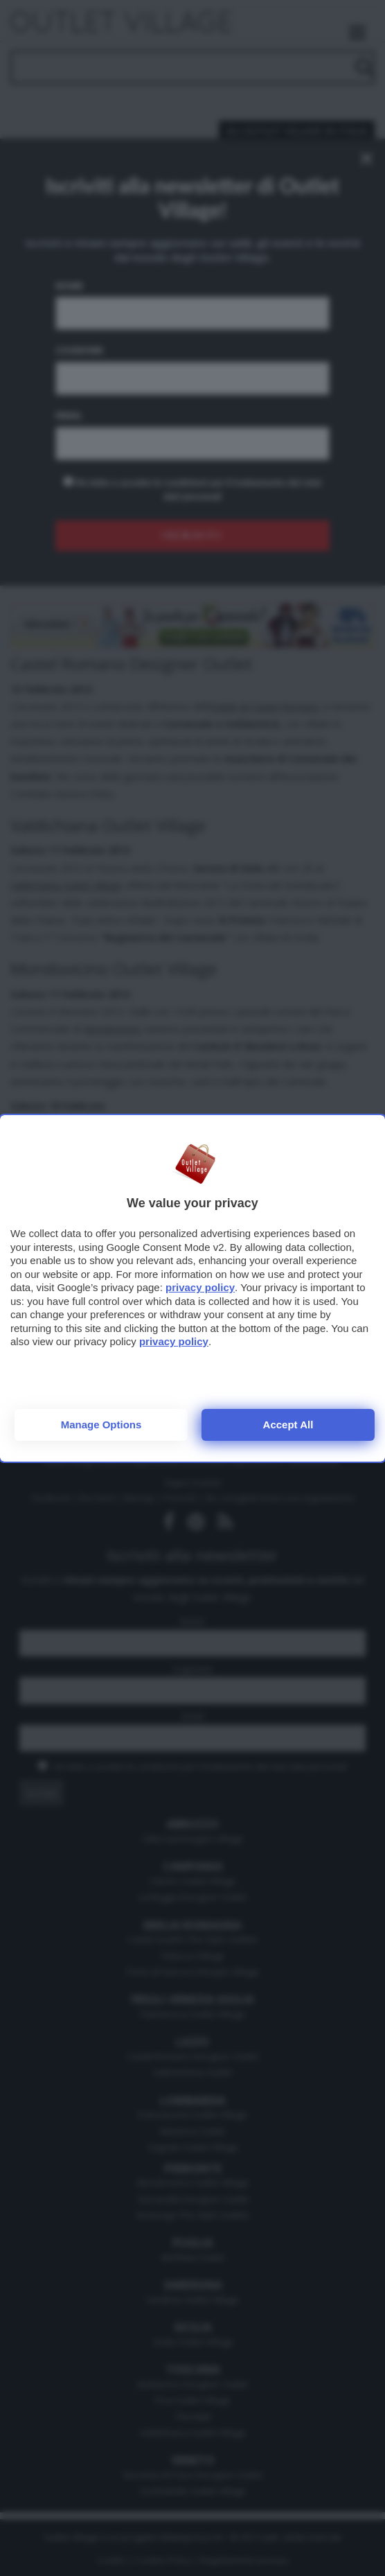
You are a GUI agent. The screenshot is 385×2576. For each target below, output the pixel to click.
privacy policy (200, 1287)
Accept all (288, 1424)
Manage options (101, 1424)
